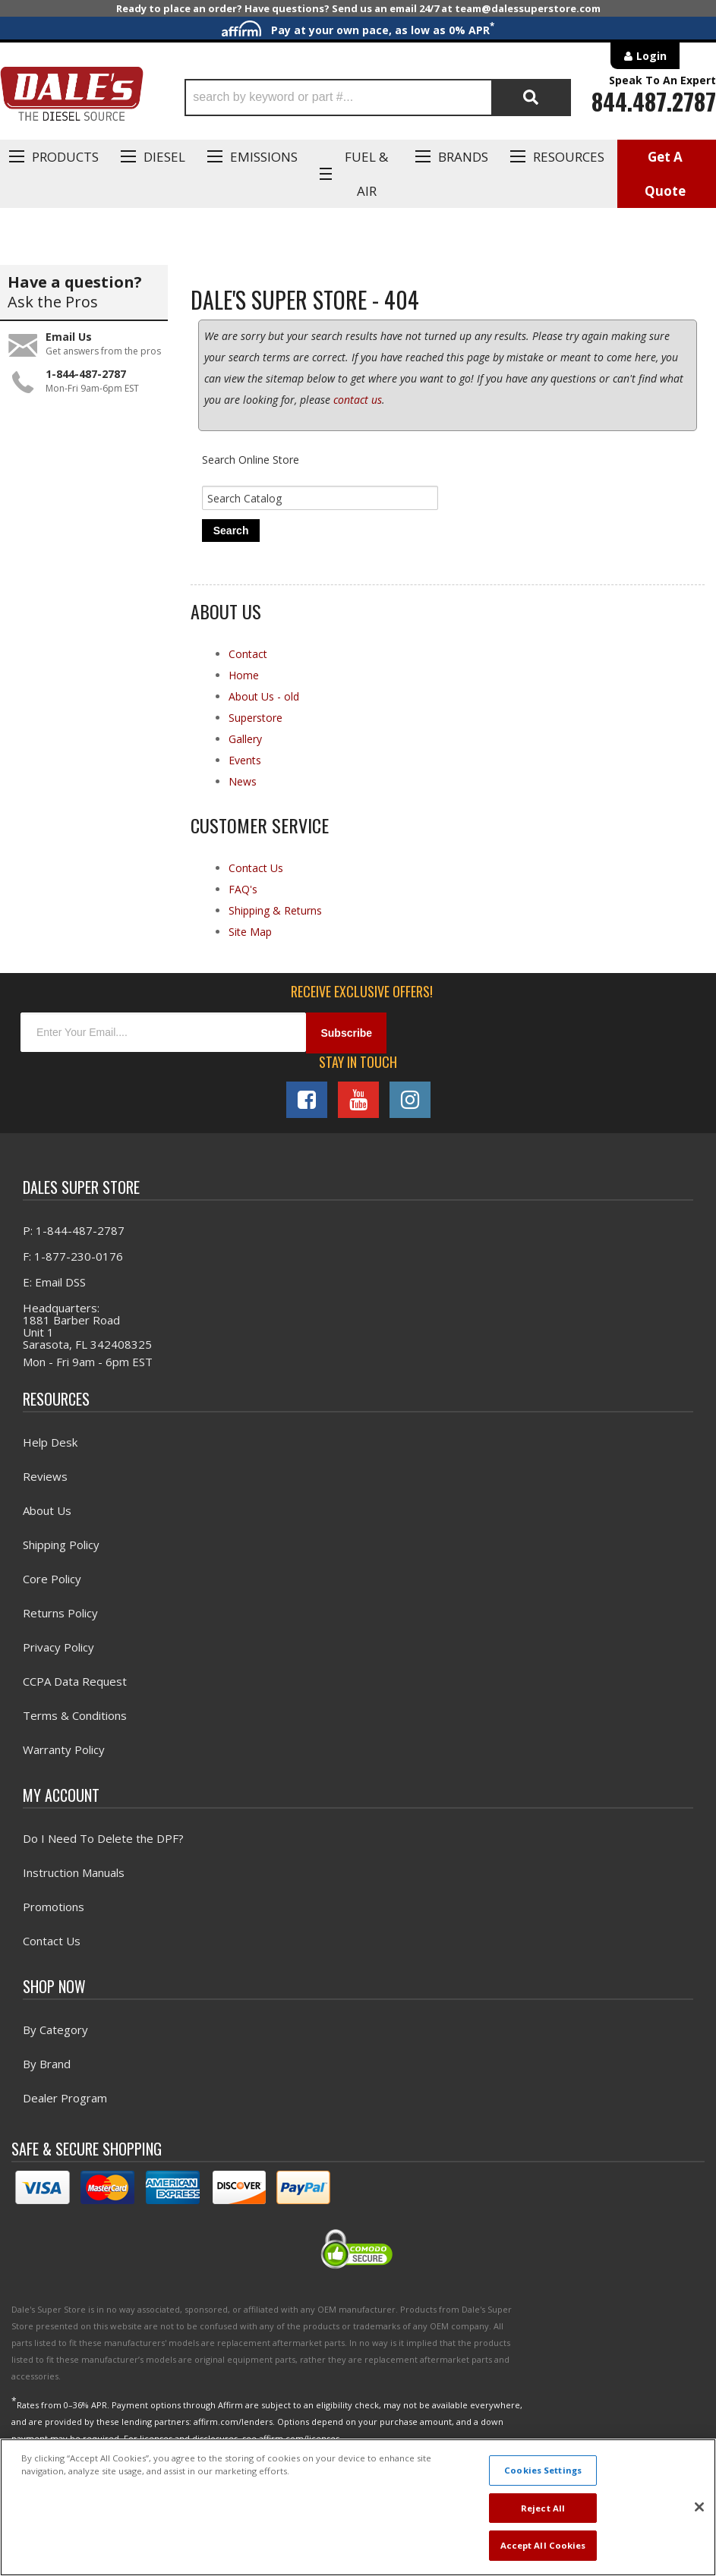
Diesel (164, 156)
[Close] (699, 2507)
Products (65, 156)
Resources (568, 156)
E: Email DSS (54, 1282)
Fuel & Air (366, 174)
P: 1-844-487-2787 (74, 1230)
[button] (378, 97)
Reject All (543, 2508)
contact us (357, 399)
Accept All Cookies (543, 2545)
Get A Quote (665, 174)
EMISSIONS (264, 156)
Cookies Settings (543, 2470)
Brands (463, 156)
